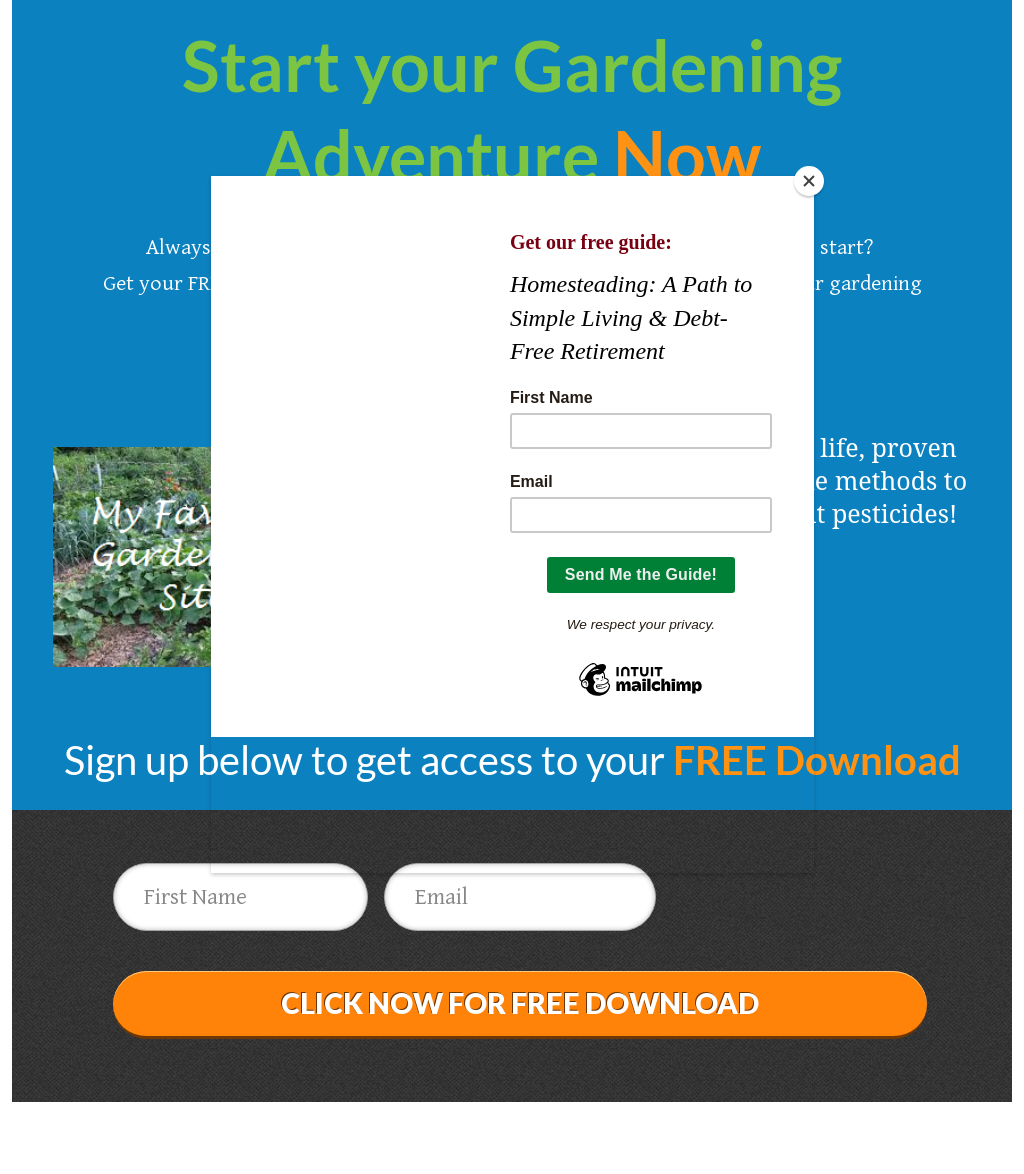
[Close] (809, 181)
